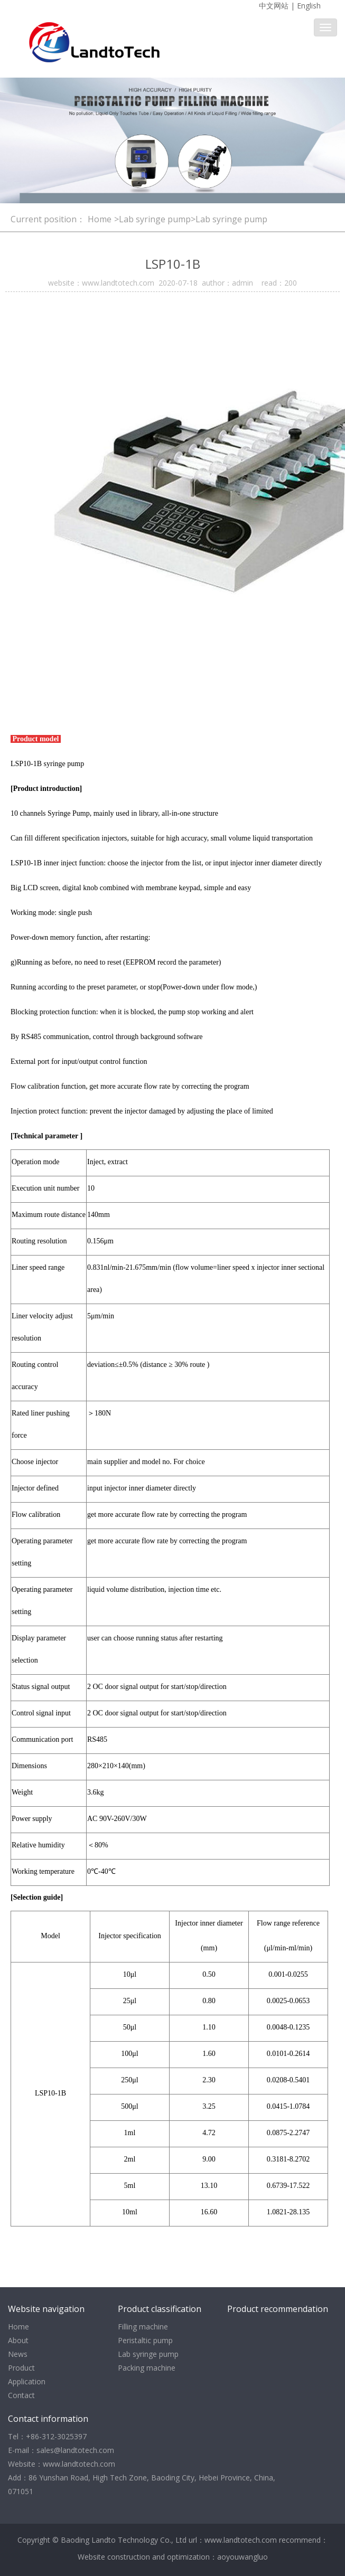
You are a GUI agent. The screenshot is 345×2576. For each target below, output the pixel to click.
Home (99, 219)
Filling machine (143, 2327)
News (17, 2354)
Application (26, 2381)
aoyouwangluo (242, 2557)
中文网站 (273, 6)
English (309, 6)
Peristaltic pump (145, 2340)
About (18, 2340)
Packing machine (146, 2368)
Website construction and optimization (144, 2557)
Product (21, 2368)
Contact (21, 2395)
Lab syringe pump (148, 2354)
